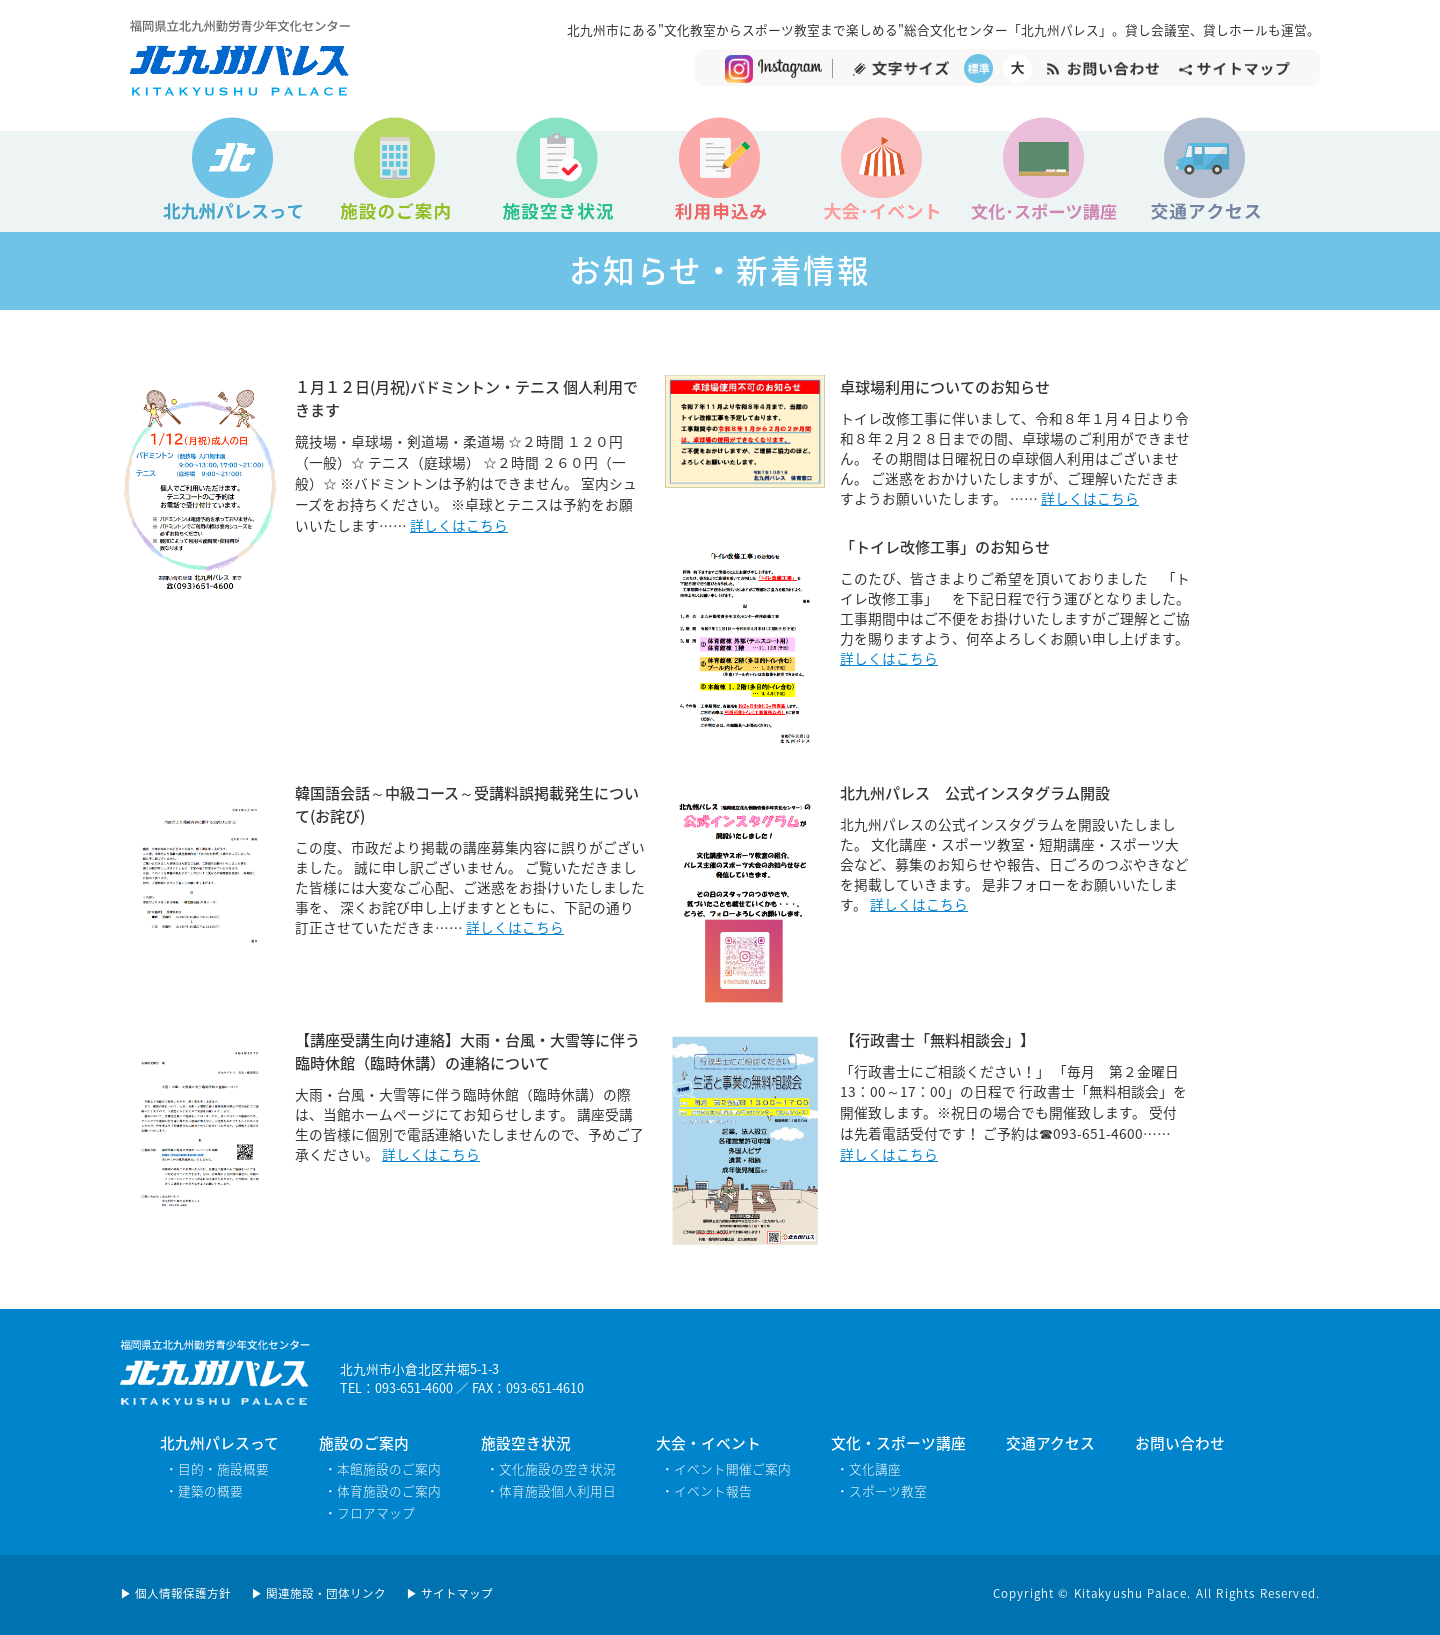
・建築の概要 (204, 1490)
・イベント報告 (706, 1490)
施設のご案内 (364, 1443)
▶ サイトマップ (449, 1593)
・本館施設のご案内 (382, 1468)
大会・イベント (708, 1443)
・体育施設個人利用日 (551, 1490)
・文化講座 (868, 1468)
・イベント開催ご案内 (726, 1468)
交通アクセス (1050, 1443)
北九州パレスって (219, 1443)
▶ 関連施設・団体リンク (318, 1593)
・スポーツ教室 (881, 1490)
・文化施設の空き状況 (551, 1468)
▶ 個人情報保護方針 (175, 1593)
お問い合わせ (1180, 1443)
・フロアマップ (369, 1512)
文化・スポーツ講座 (898, 1443)
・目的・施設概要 (217, 1468)
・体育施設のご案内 (382, 1490)
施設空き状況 (526, 1443)
